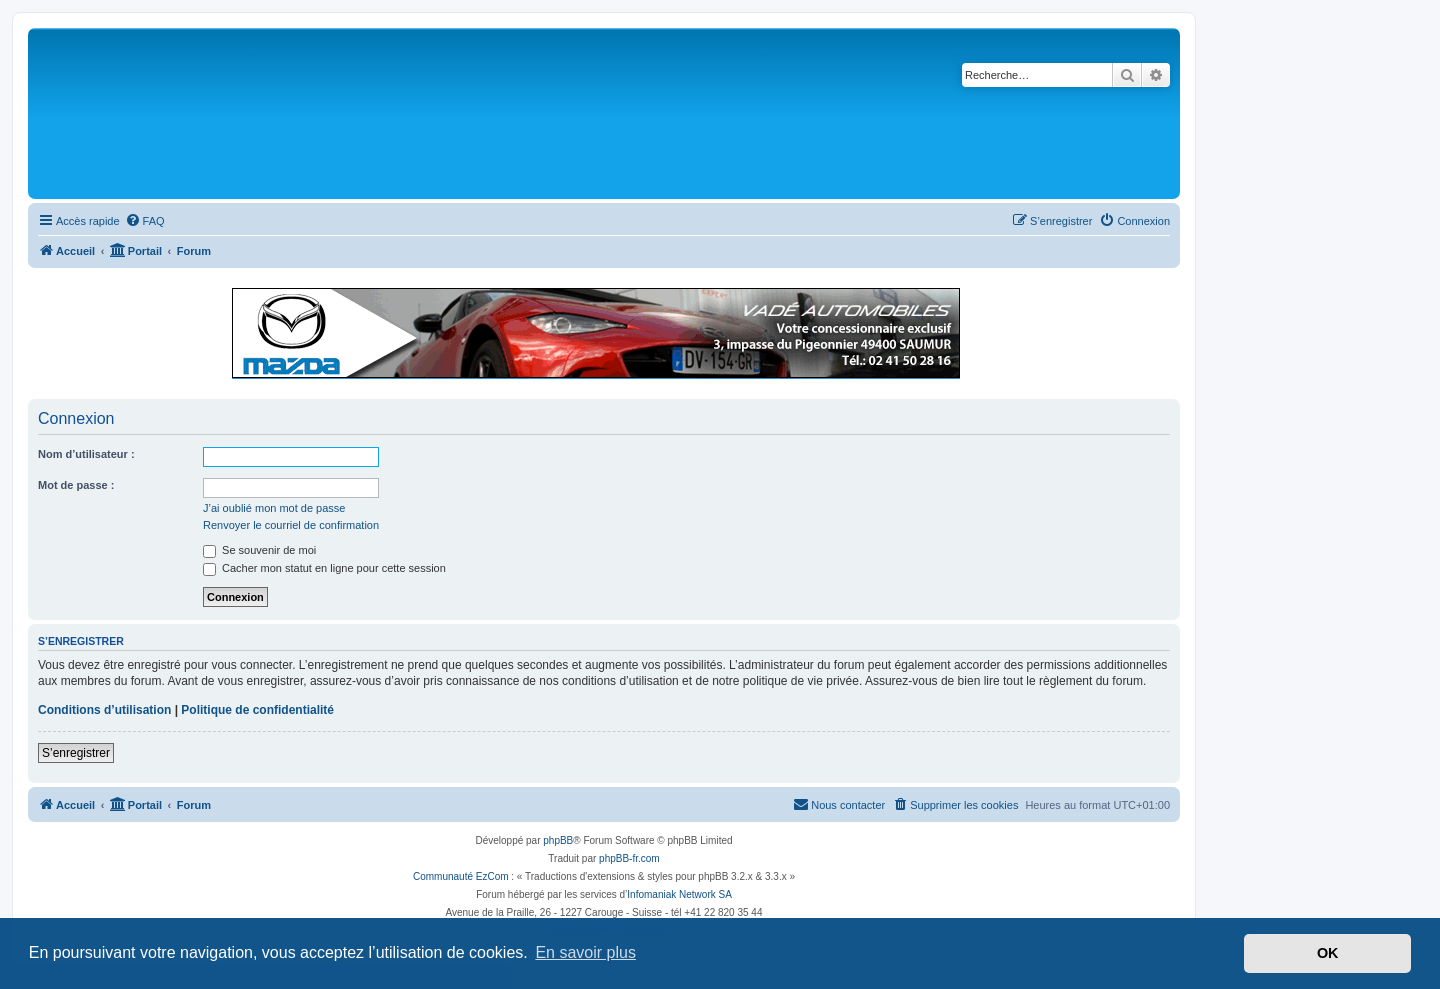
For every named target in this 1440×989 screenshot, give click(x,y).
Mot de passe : (76, 485)
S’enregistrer (76, 753)
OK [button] (1328, 953)
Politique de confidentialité (257, 710)
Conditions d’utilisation (104, 710)
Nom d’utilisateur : (86, 454)
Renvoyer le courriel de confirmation (291, 525)
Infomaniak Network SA (679, 894)
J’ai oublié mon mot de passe (274, 508)
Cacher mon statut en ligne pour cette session (324, 568)
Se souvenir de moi (259, 550)
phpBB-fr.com (629, 858)
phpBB (558, 840)
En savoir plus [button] (585, 952)
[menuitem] (145, 221)
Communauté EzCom (461, 876)
